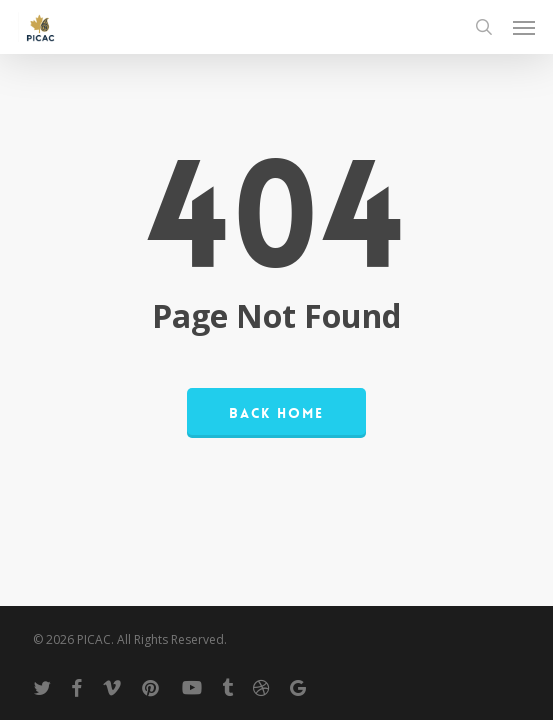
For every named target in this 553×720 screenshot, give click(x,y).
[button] (524, 27)
